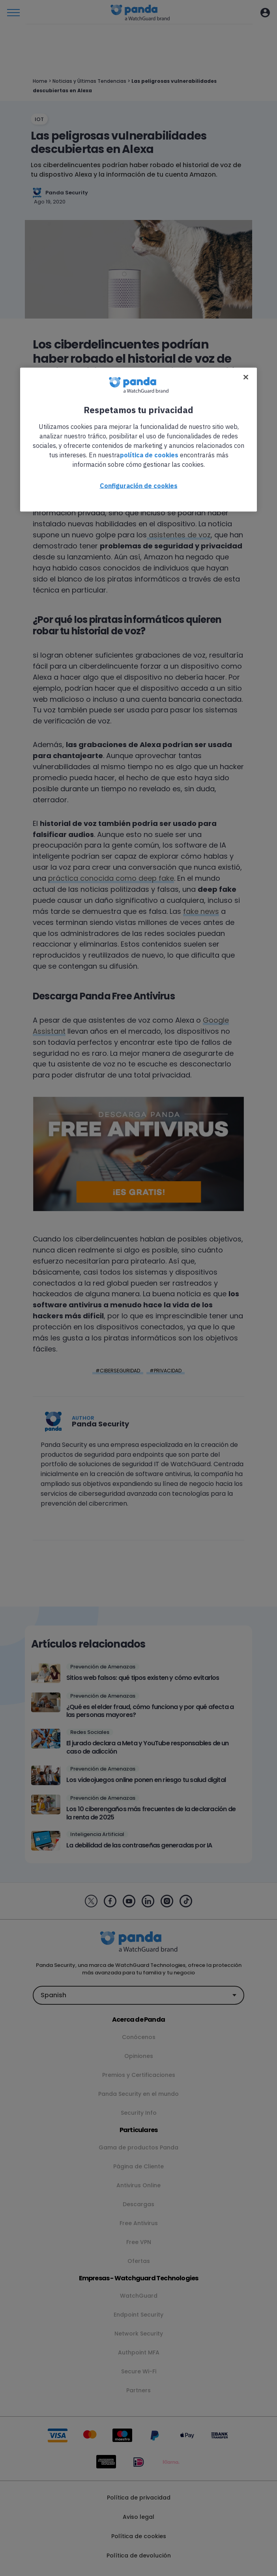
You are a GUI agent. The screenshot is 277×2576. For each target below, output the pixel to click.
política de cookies (149, 455)
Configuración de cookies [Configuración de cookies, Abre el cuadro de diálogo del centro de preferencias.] (139, 486)
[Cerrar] (246, 377)
